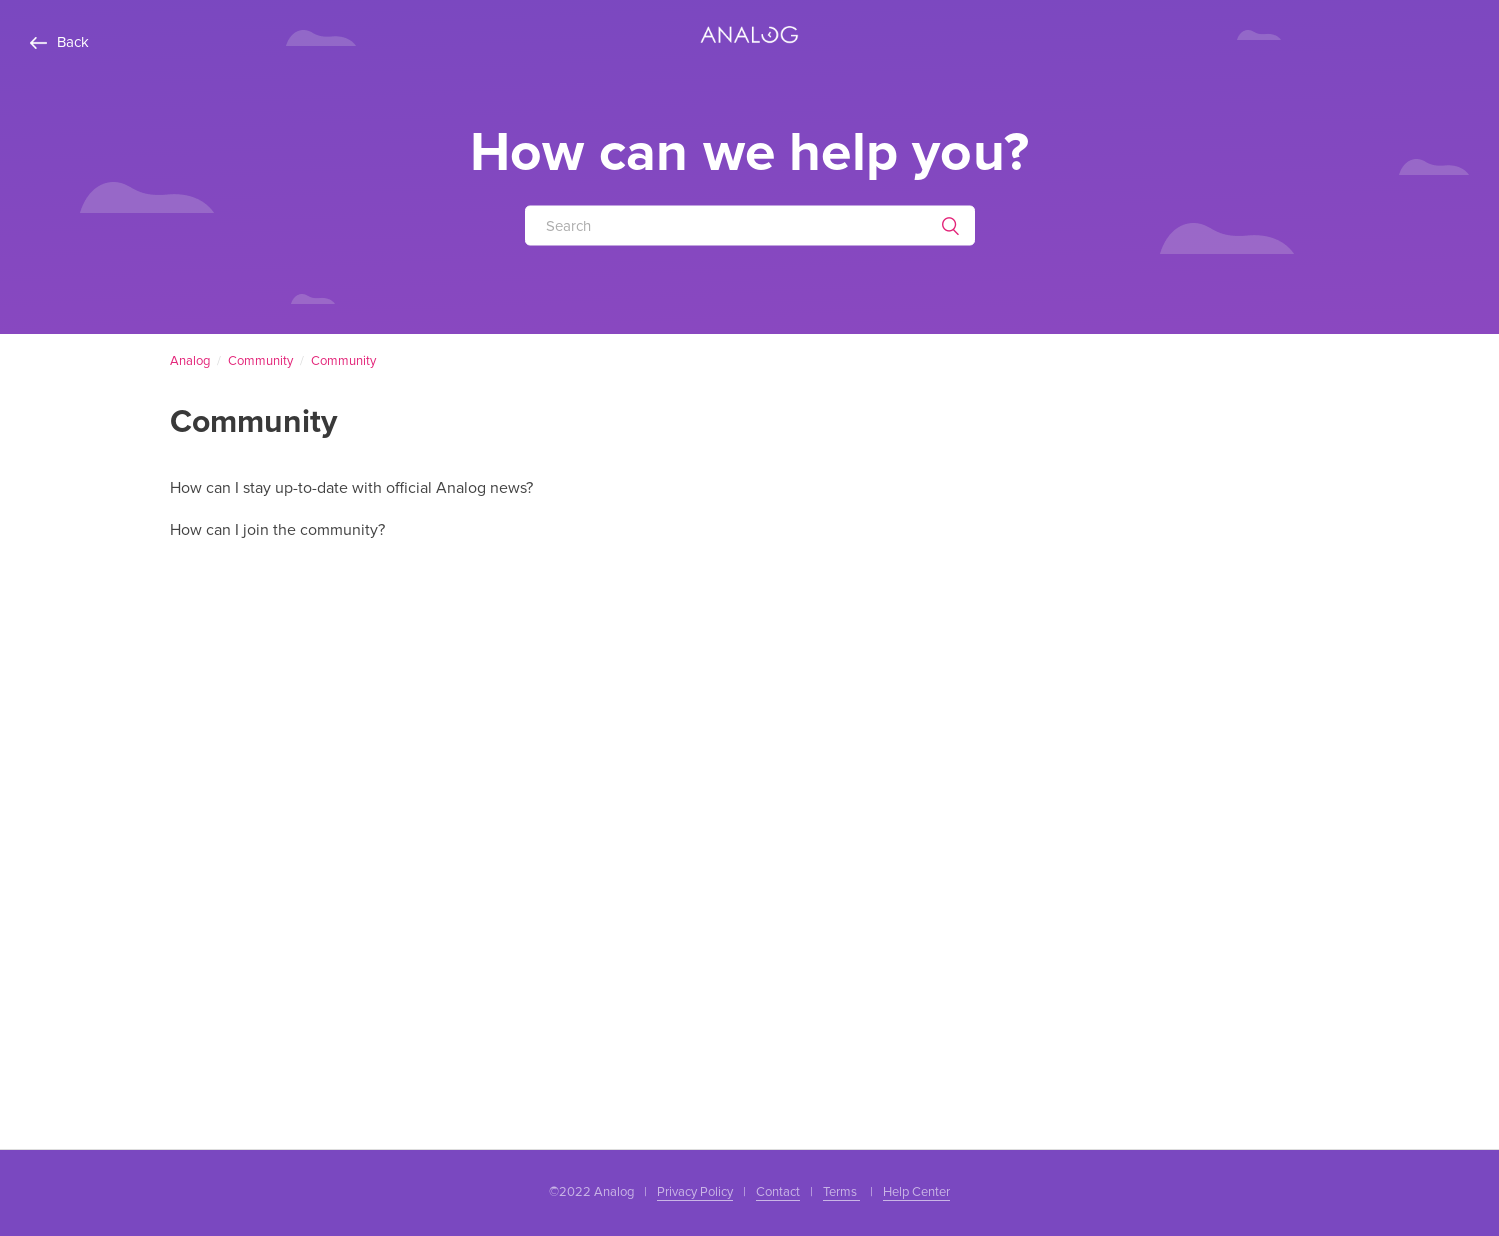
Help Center (916, 1192)
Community (260, 361)
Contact (778, 1192)
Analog (190, 361)
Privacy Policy (695, 1192)
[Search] (750, 225)
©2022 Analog (591, 1192)
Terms (841, 1192)
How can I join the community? (277, 530)
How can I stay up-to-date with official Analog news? (351, 488)
